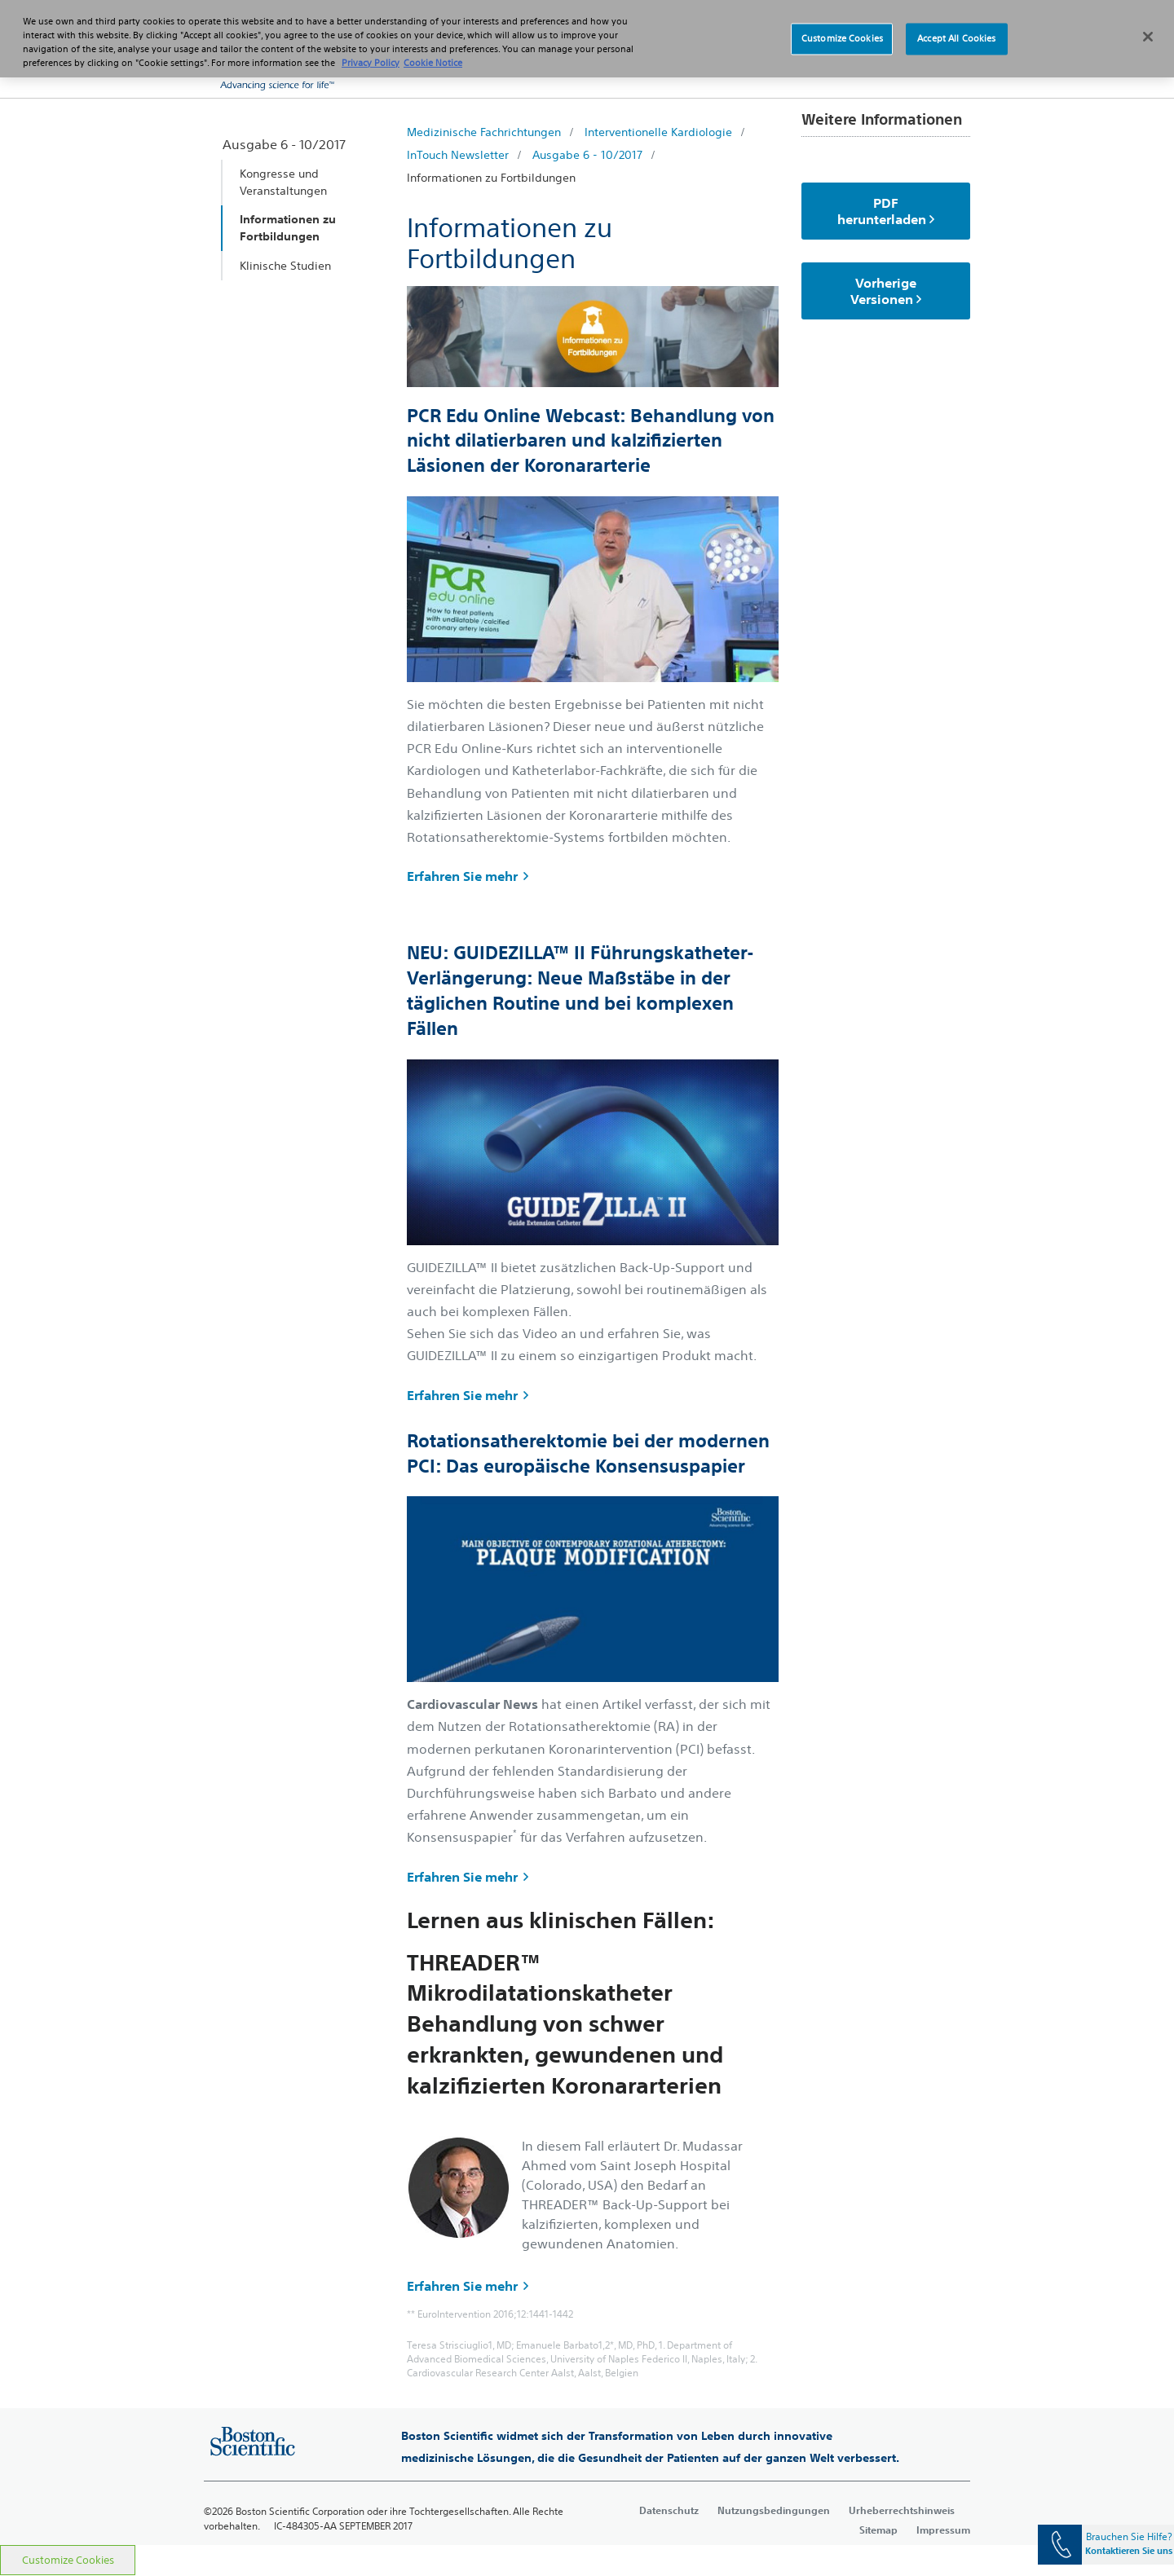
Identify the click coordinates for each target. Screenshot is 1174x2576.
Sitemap (878, 2529)
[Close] (1148, 28)
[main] (587, 1321)
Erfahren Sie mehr (467, 876)
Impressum (943, 2529)
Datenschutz (669, 2510)
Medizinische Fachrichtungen (484, 132)
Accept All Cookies (956, 29)
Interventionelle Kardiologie (658, 132)
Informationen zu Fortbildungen (491, 177)
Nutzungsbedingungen (773, 2510)
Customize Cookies (68, 2560)
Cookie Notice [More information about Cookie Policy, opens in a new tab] (433, 52)
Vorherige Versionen (885, 291)
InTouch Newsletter (458, 155)
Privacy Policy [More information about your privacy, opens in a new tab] (370, 52)
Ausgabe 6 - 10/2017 (587, 155)
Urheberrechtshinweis (902, 2510)
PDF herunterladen (885, 211)
